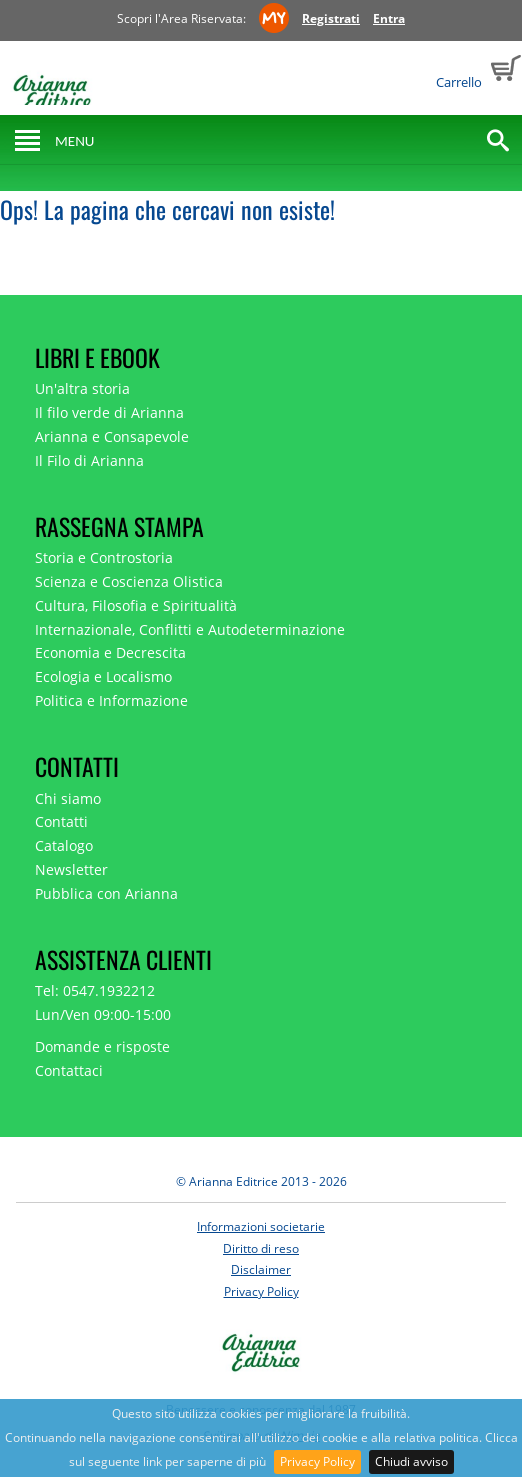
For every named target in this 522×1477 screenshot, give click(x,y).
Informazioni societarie (261, 1226)
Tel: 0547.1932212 (95, 990)
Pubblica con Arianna (106, 893)
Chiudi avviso (411, 1461)
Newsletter (71, 869)
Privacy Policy (317, 1461)
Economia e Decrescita (110, 652)
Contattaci (69, 1070)
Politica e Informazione (111, 700)
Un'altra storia (82, 388)
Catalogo (64, 845)
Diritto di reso (261, 1248)
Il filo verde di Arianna (109, 412)
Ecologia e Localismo (103, 676)
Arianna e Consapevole (112, 436)
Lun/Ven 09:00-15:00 (103, 1014)
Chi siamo (68, 798)
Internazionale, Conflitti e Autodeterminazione (190, 629)
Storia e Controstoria (104, 557)
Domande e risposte (102, 1046)
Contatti (61, 821)
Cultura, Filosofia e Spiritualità (136, 605)
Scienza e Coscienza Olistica (129, 581)
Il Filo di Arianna (89, 460)
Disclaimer (261, 1269)
